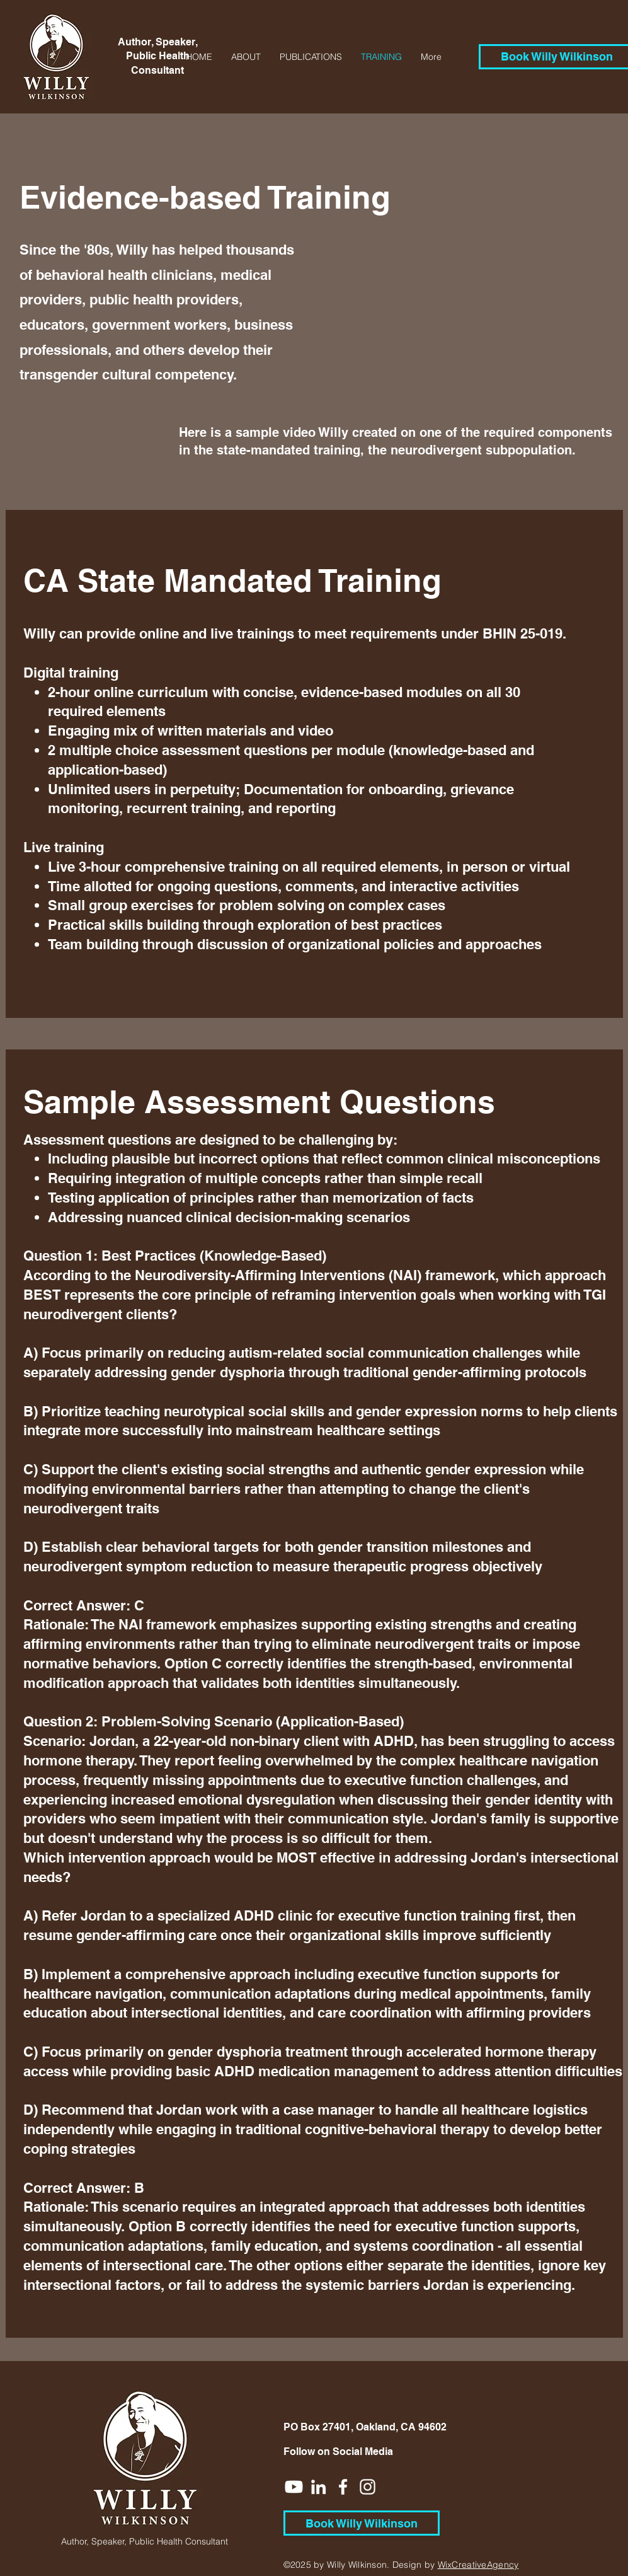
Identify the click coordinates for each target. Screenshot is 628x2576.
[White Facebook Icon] (343, 2486)
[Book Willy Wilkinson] (361, 2523)
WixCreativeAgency (478, 2564)
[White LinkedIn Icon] (318, 2486)
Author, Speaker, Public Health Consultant (158, 56)
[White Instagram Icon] (367, 2486)
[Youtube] (293, 2486)
